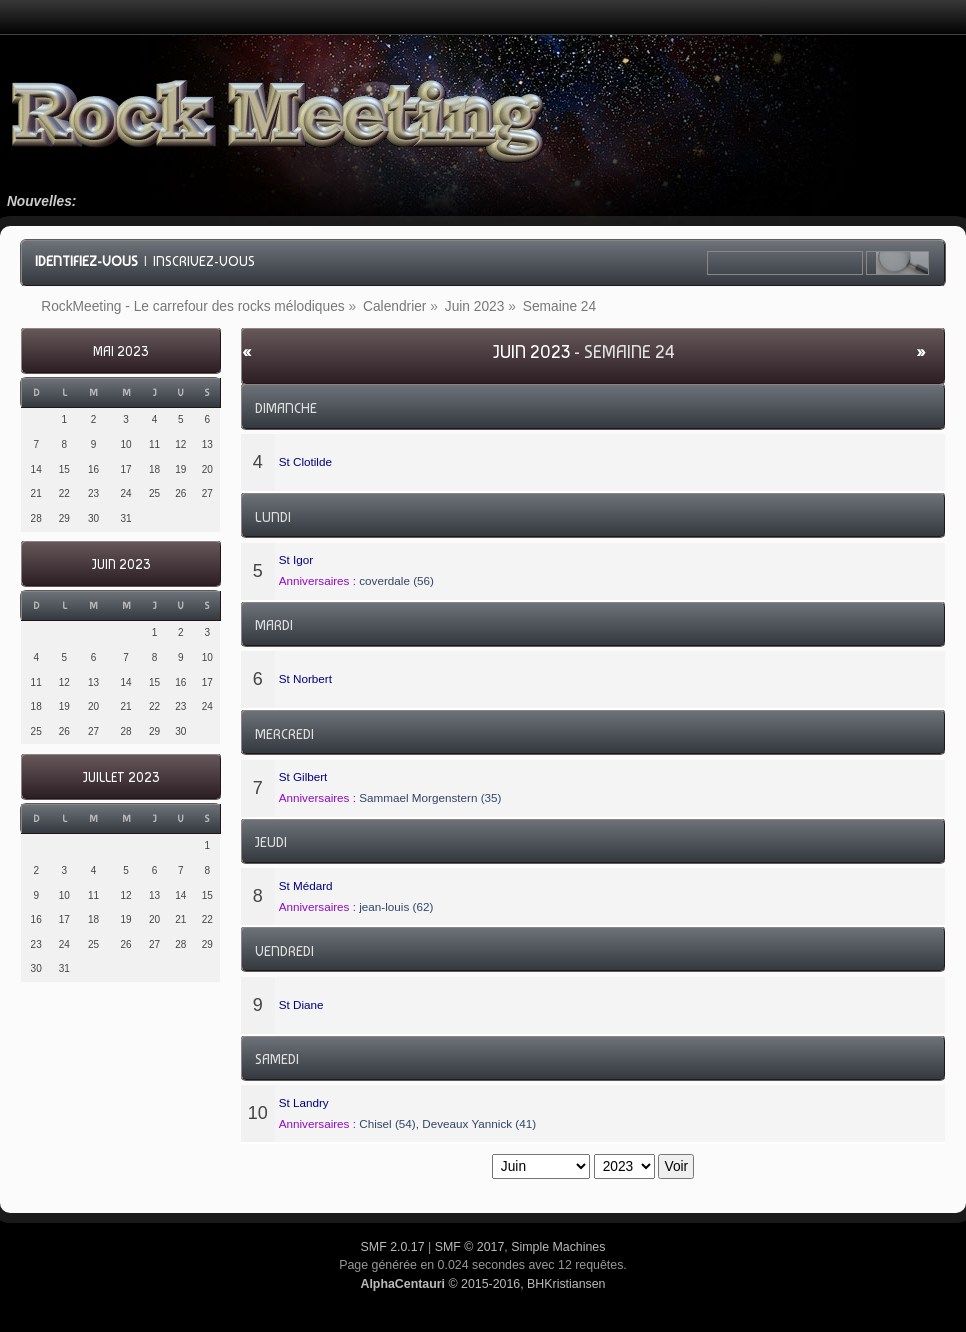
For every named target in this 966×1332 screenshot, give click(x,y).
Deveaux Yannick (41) (479, 1123)
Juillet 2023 (121, 777)
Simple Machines (558, 1247)
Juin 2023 (121, 564)
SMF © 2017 (470, 1247)
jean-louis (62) (396, 906)
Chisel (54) (387, 1123)
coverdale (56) (396, 580)
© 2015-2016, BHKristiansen (482, 1284)
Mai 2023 (120, 351)
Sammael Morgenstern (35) (430, 797)
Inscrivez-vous (204, 261)
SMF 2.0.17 (393, 1247)
